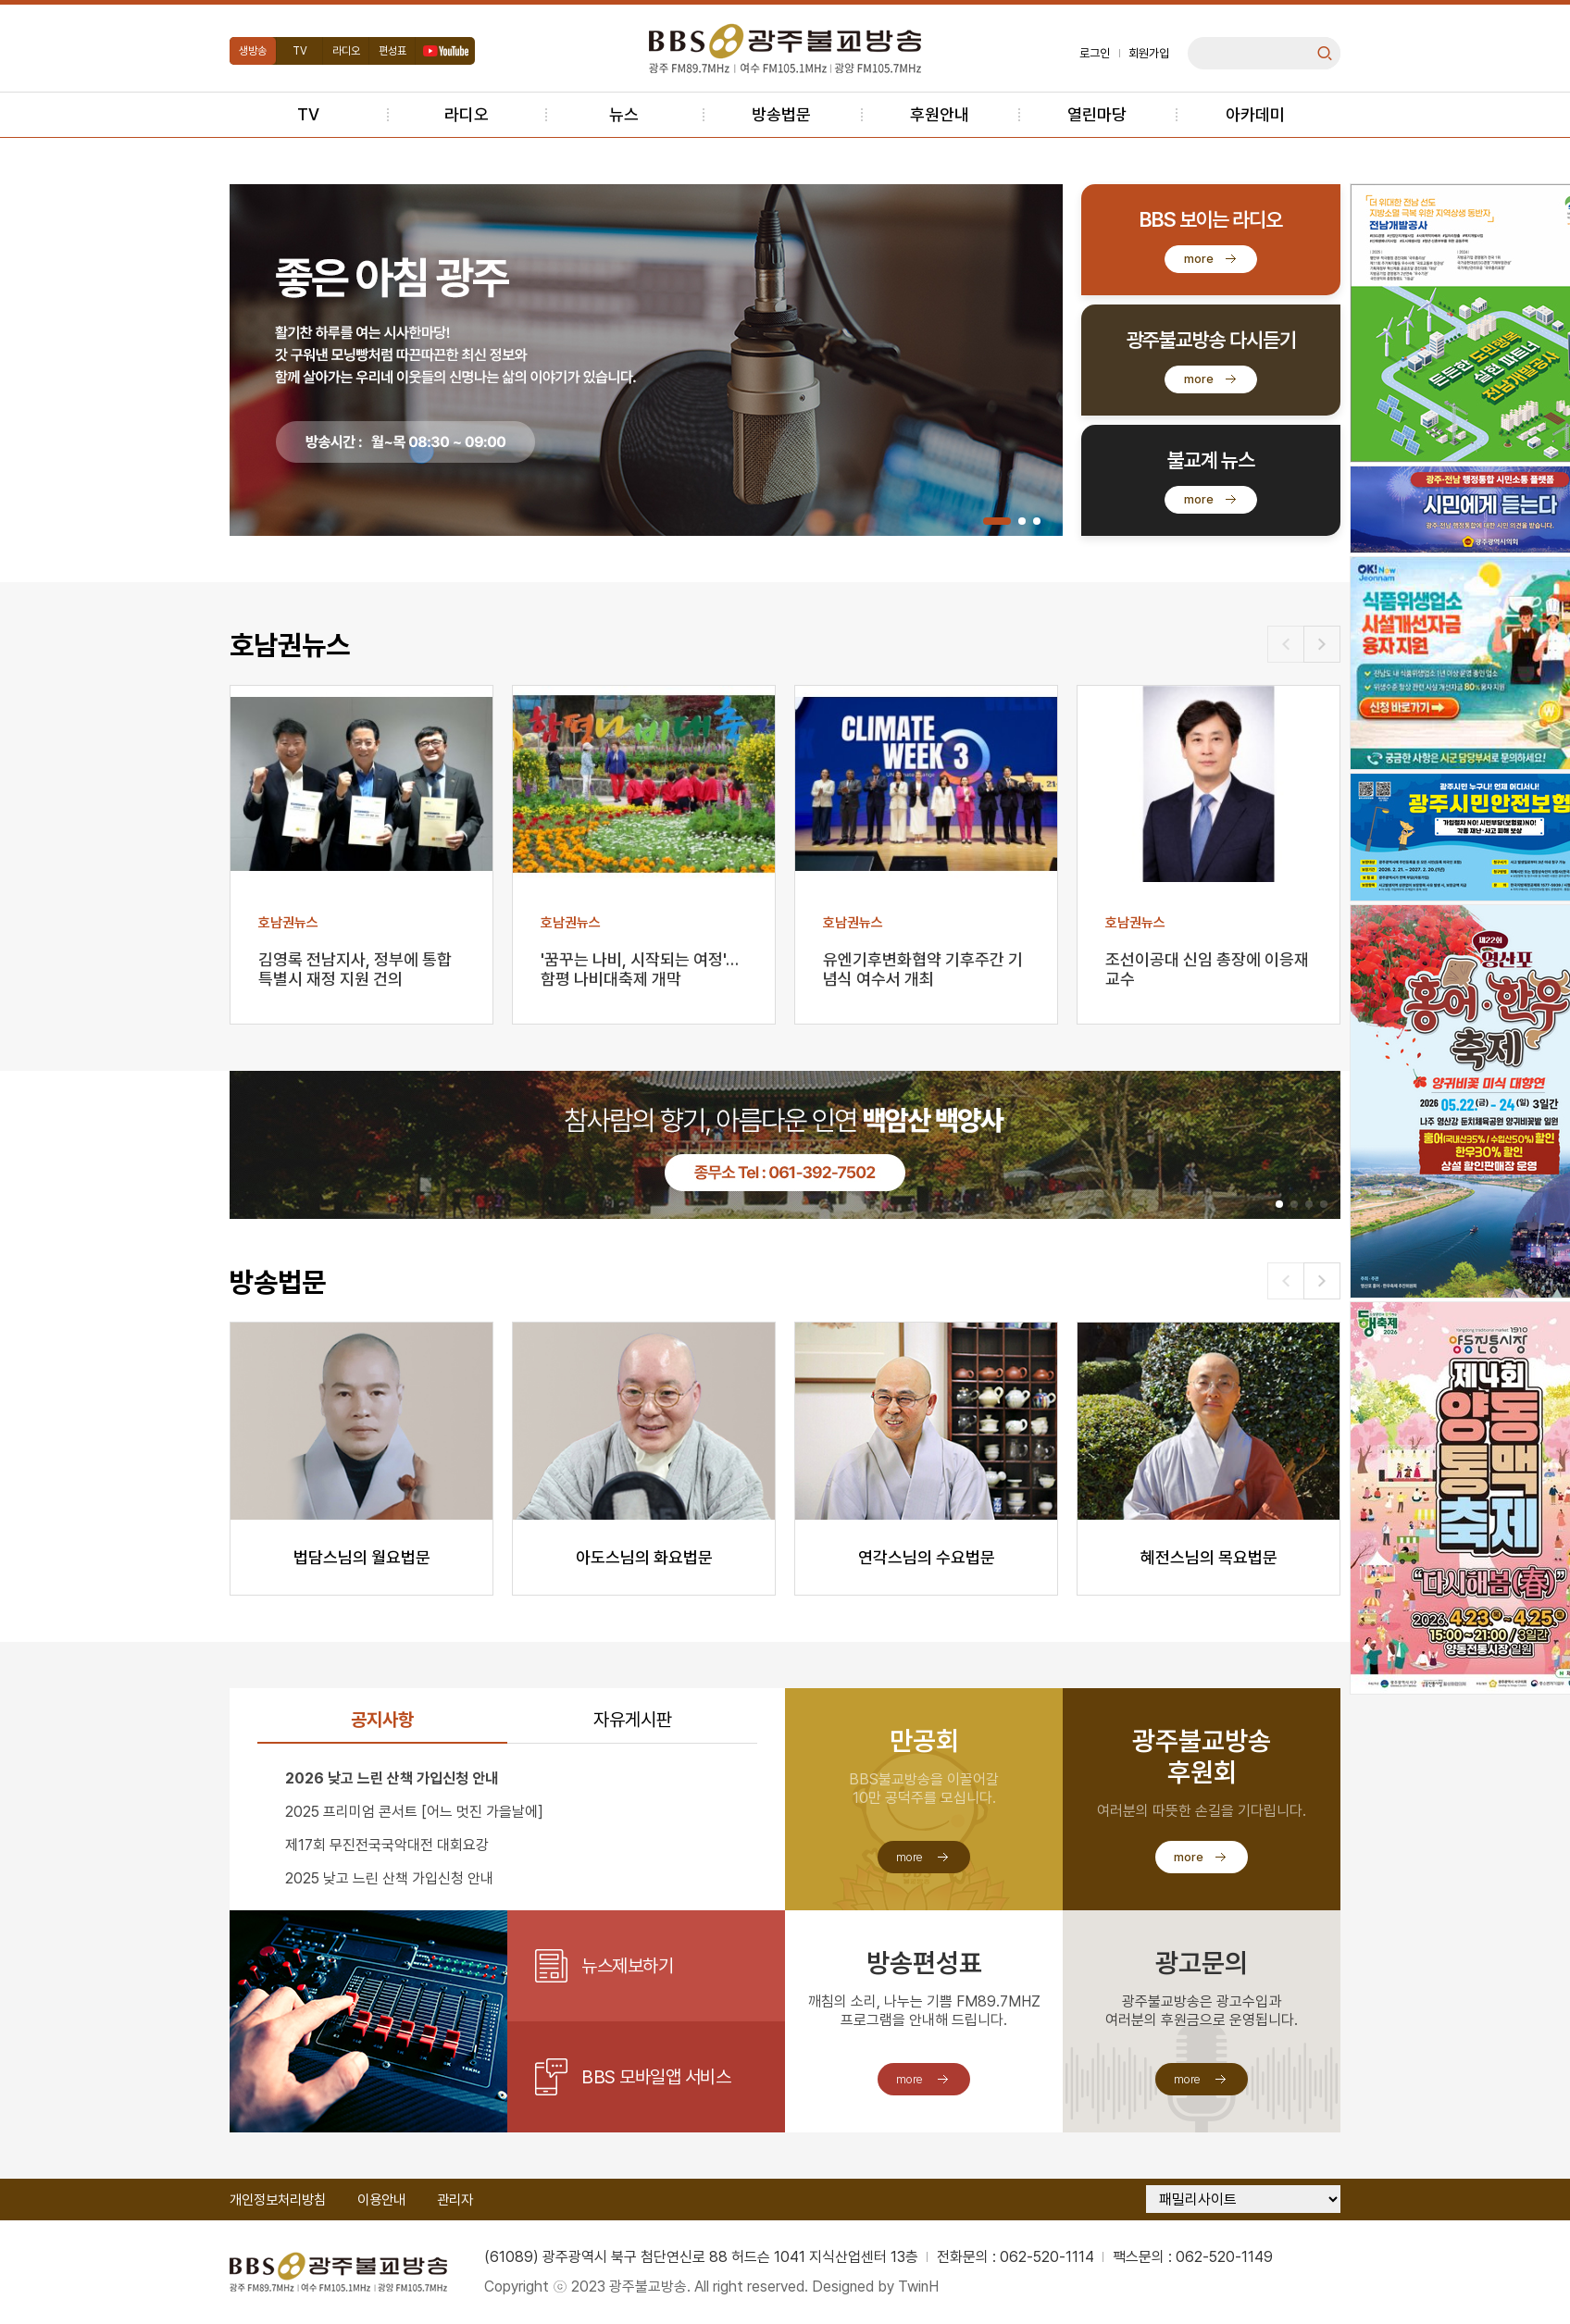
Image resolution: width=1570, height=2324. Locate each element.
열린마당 (1097, 114)
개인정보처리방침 (278, 2200)
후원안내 (939, 114)
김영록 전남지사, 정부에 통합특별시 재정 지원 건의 (355, 969)
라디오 (346, 50)
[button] (997, 521)
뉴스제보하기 (627, 1966)
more (1199, 259)
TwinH (918, 2286)
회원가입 (1148, 53)
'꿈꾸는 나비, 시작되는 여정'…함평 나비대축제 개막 (640, 969)
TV (300, 50)
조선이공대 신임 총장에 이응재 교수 (1207, 969)
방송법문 (781, 114)
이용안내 (381, 2200)
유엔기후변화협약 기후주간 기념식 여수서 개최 (923, 969)
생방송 (253, 50)
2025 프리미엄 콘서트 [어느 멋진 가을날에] (414, 1812)
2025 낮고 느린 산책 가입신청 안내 (389, 1878)
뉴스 (624, 114)
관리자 (455, 2200)
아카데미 (1255, 114)
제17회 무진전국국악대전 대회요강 (387, 1845)
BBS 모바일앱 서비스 (655, 2077)
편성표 (392, 50)
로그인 (1094, 53)
